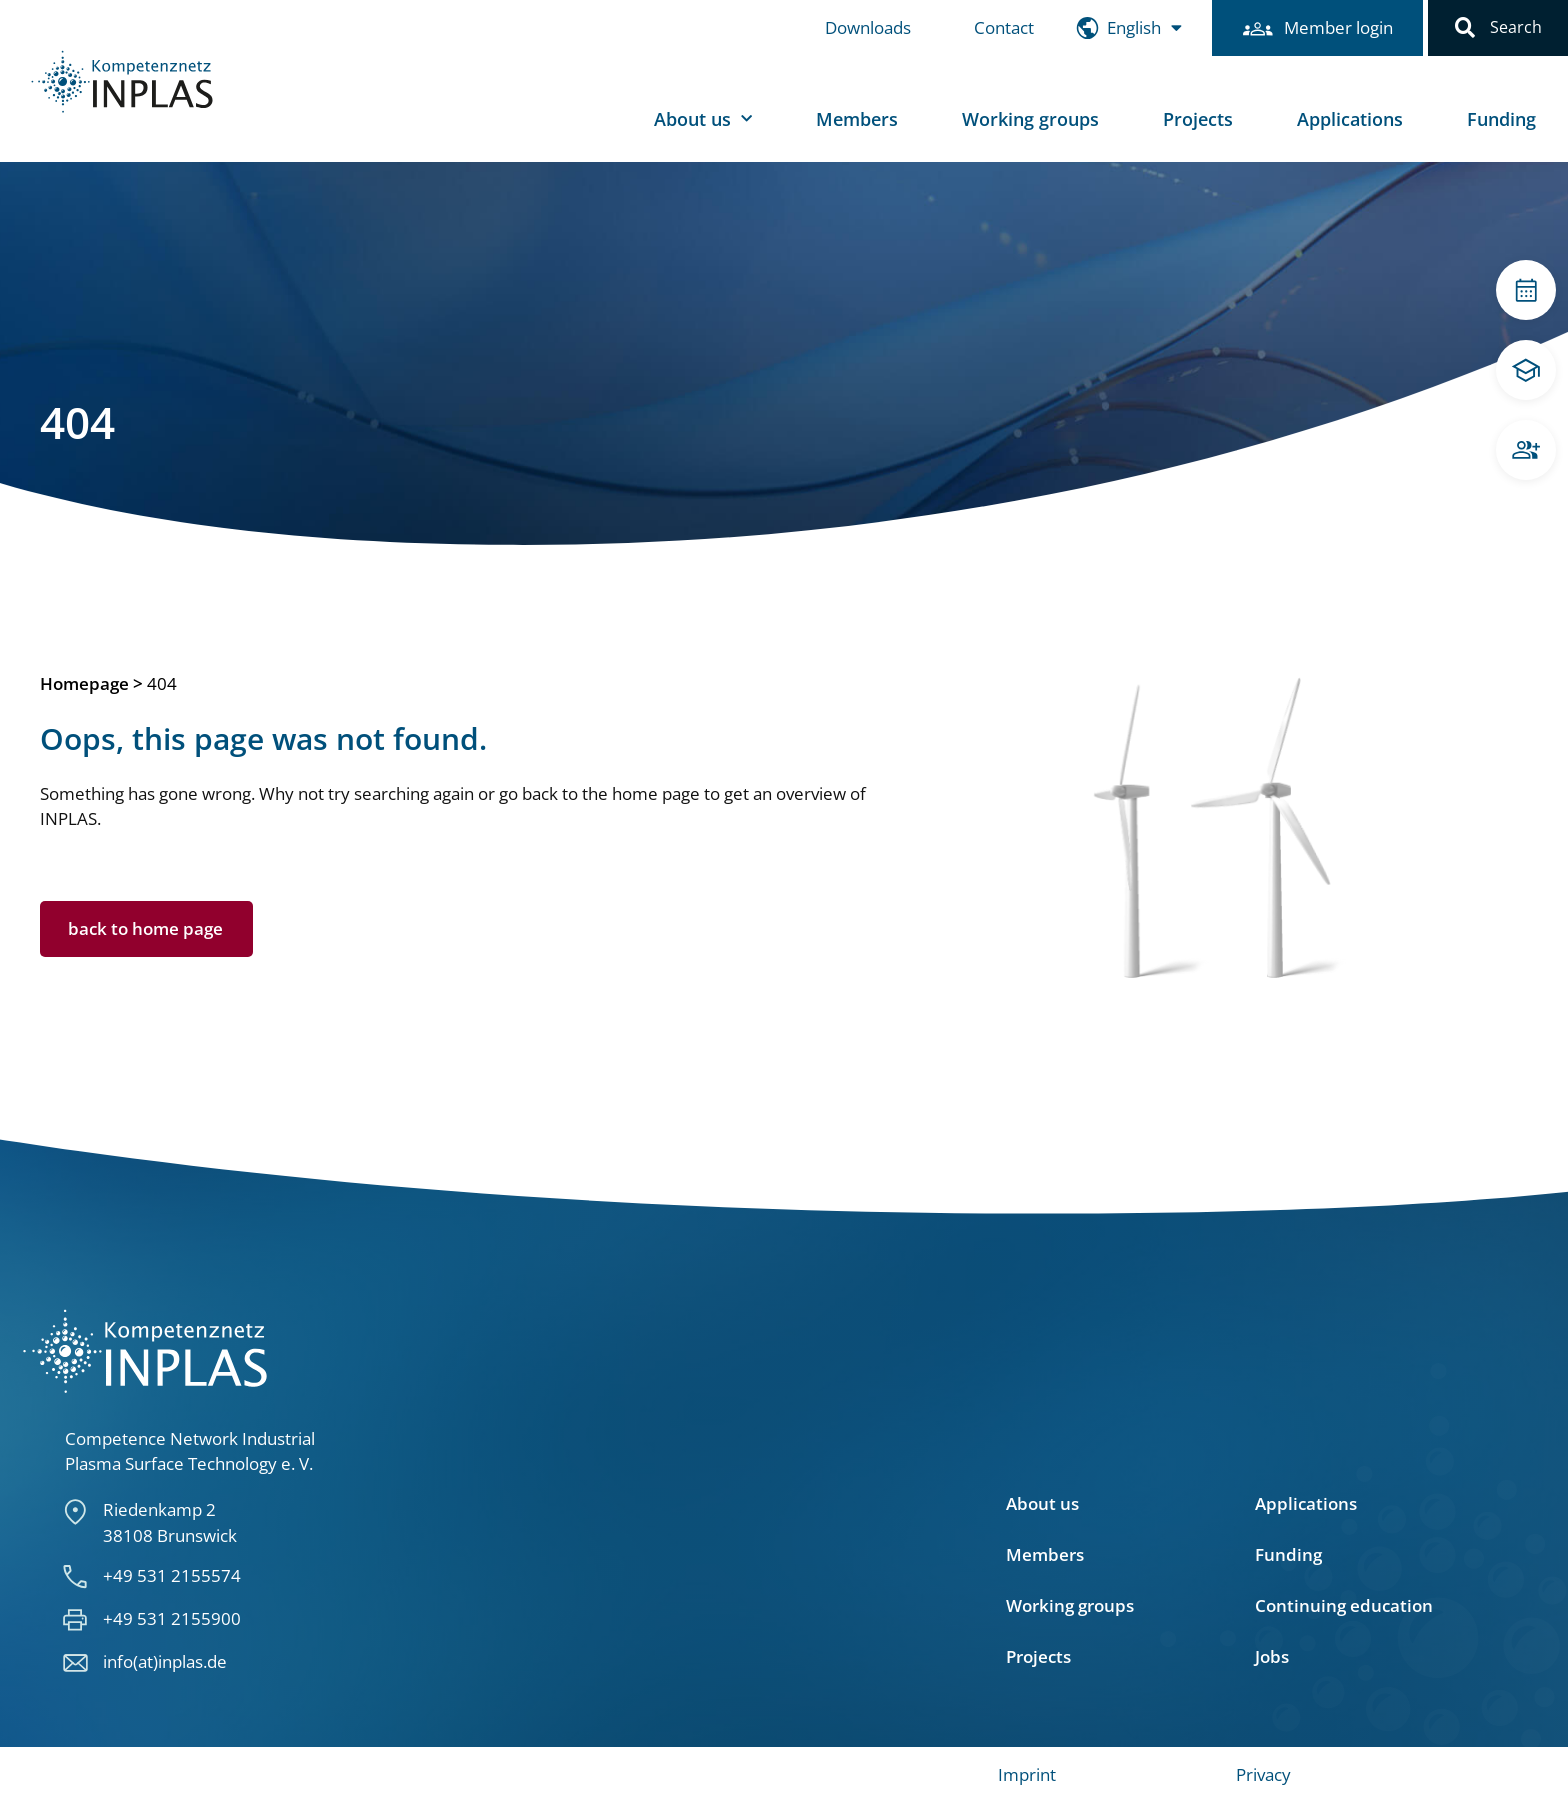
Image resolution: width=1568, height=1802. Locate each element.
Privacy (1263, 1774)
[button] (1465, 28)
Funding (1501, 119)
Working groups (1030, 119)
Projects (1198, 119)
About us (703, 119)
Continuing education (1344, 1606)
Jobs (1272, 1657)
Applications (1350, 119)
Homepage (84, 683)
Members (857, 119)
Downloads (868, 27)
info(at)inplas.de (165, 1661)
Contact (1004, 27)
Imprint (1027, 1774)
